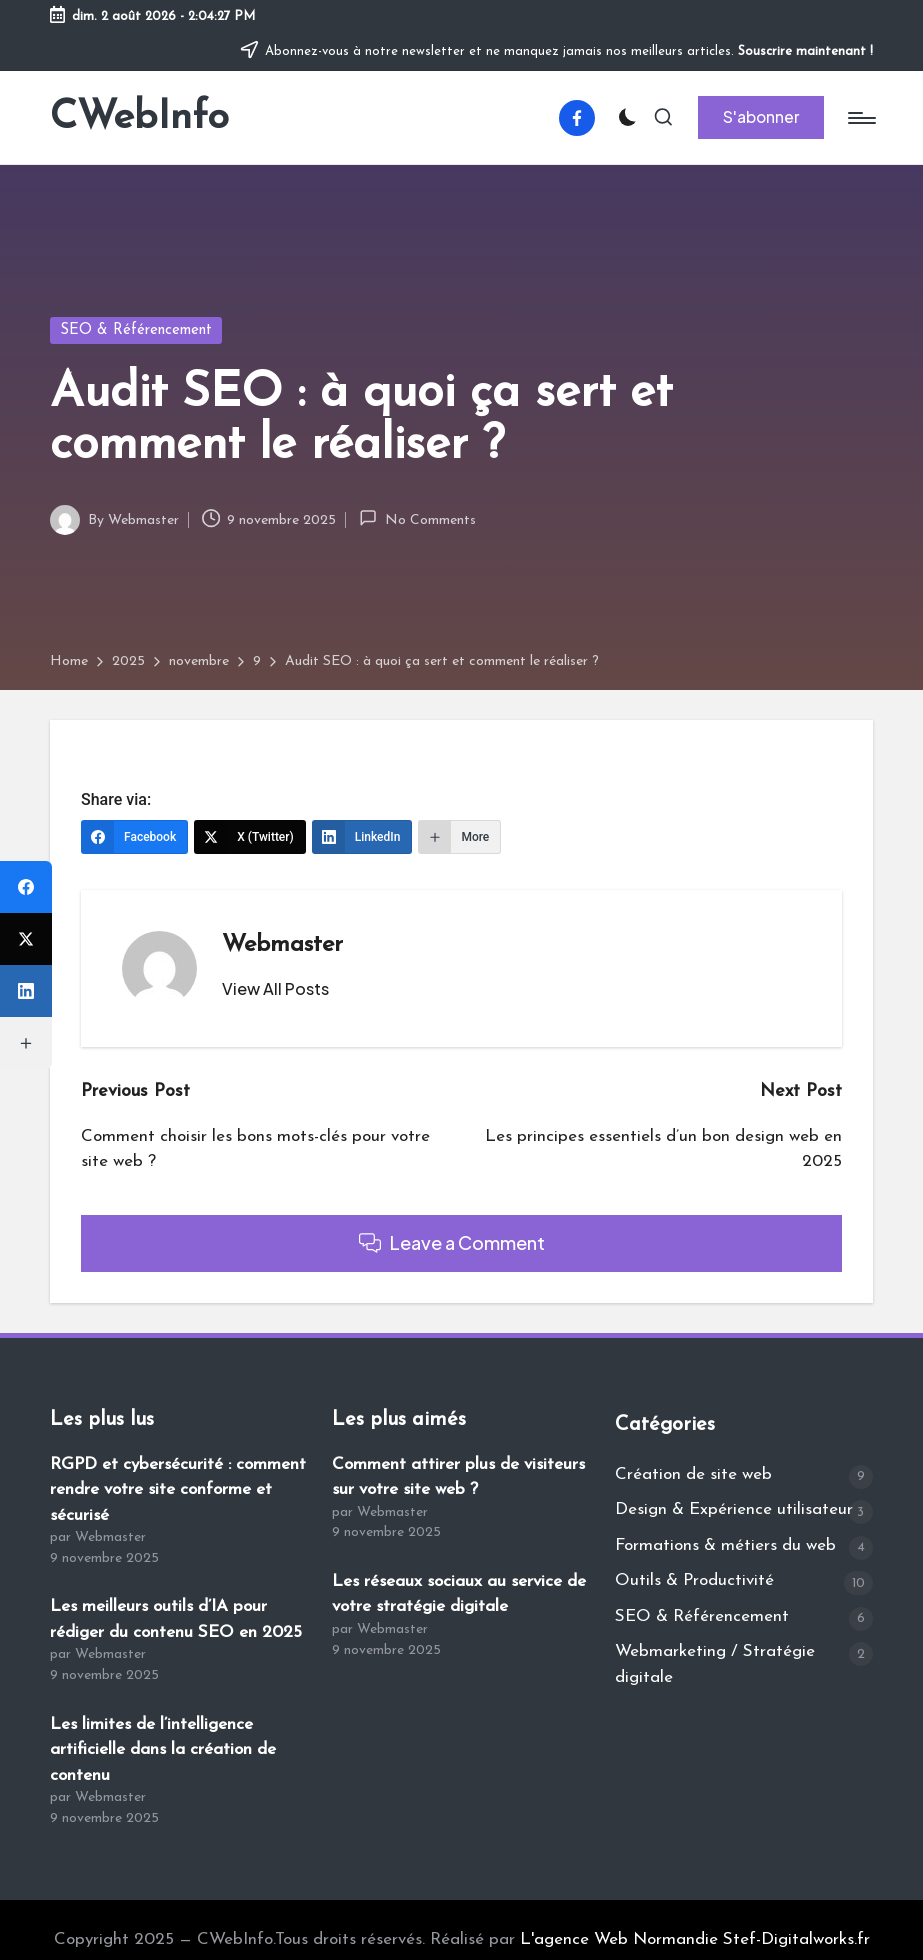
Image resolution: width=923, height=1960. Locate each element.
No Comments (417, 518)
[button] (761, 117)
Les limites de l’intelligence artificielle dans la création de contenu (163, 1750)
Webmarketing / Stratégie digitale (715, 1664)
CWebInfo (139, 118)
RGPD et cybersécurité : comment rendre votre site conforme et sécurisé (178, 1490)
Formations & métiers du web (725, 1545)
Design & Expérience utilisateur (734, 1509)
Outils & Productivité (694, 1580)
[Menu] (860, 118)
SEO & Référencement (136, 330)
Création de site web (693, 1474)
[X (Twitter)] (250, 837)
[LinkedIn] (362, 837)
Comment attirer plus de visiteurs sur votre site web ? (458, 1477)
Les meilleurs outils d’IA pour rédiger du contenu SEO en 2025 (176, 1619)
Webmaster (282, 945)
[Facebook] (134, 837)
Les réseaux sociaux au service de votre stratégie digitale (459, 1594)
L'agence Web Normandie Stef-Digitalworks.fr (695, 1939)
